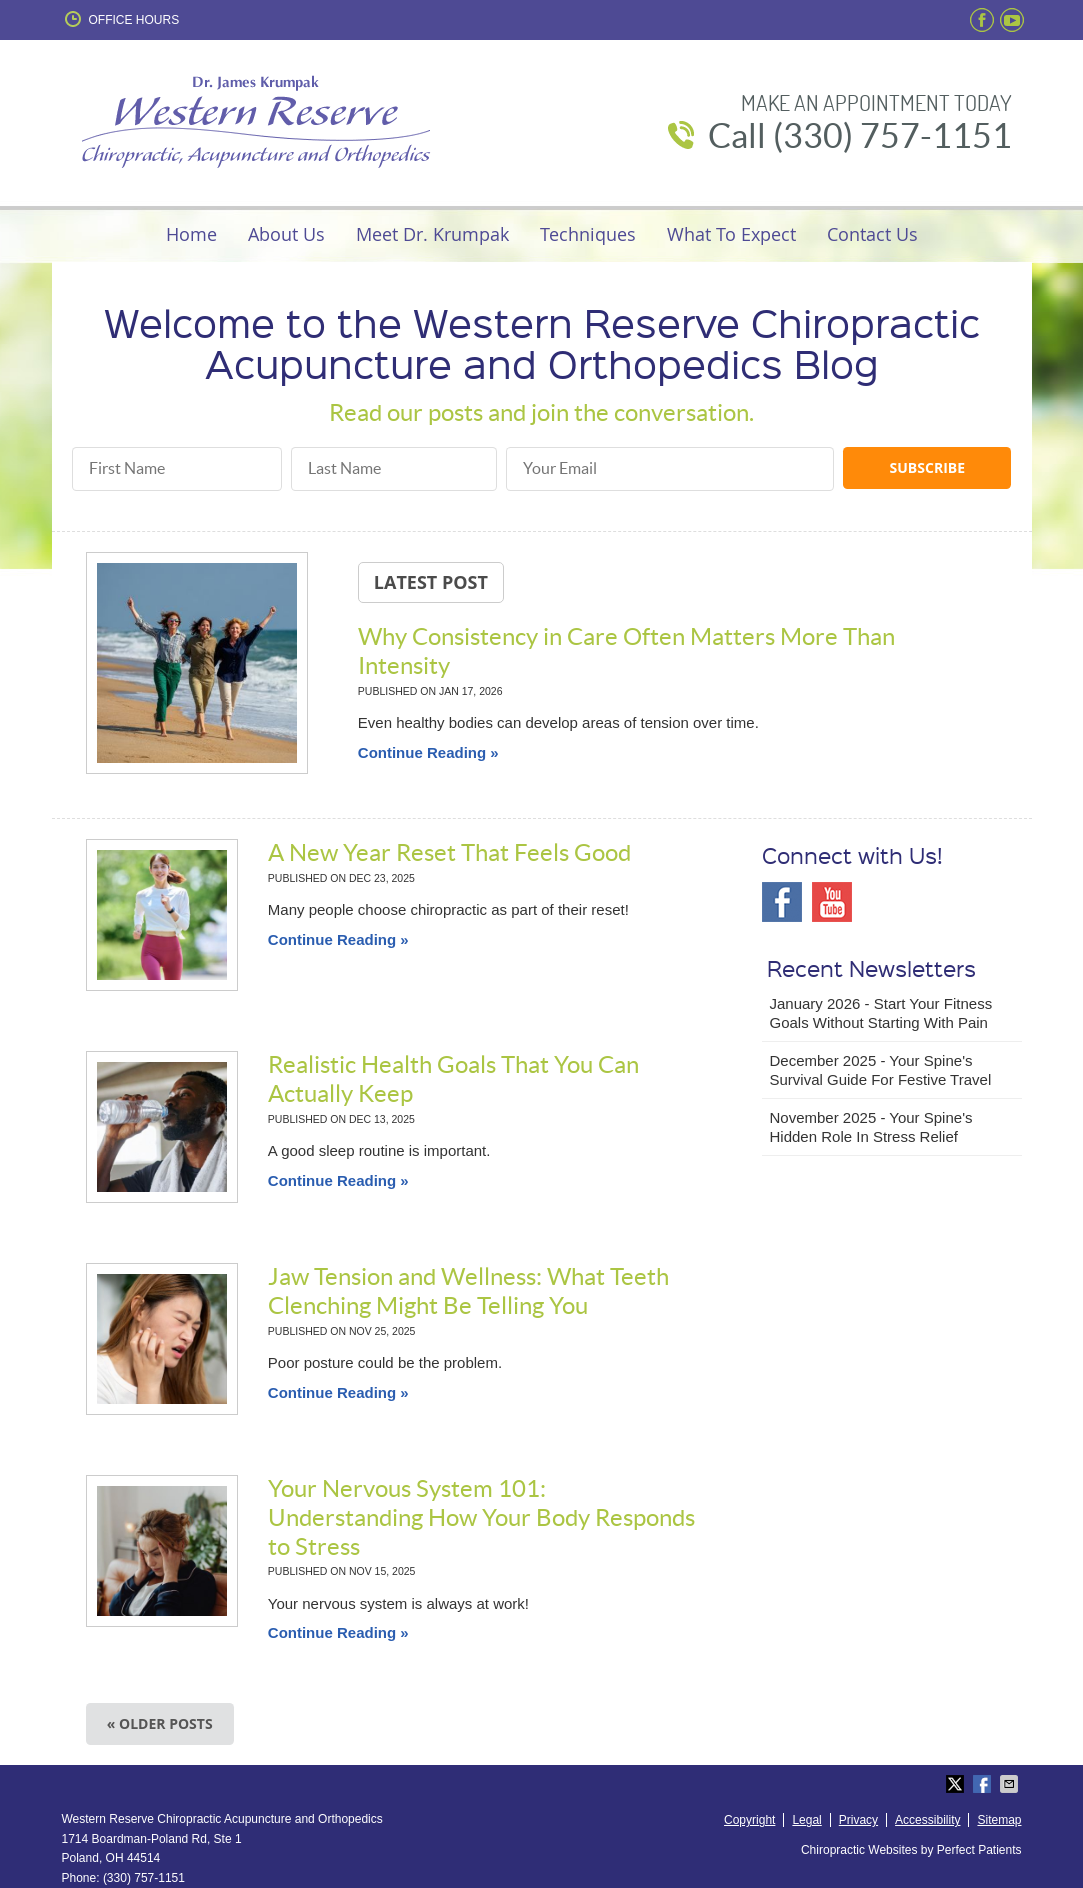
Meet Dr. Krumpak (432, 234)
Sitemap (999, 1820)
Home (191, 234)
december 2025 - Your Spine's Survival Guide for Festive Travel (881, 1070)
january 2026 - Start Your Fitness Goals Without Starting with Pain (881, 1013)
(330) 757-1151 (144, 1878)
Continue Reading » (428, 752)
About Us (286, 234)
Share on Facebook (984, 1784)
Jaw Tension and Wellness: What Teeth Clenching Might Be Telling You (468, 1291)
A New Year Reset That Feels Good (449, 852)
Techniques (588, 234)
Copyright (749, 1820)
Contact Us (872, 234)
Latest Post (431, 582)
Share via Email (1011, 1784)
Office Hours (121, 19)
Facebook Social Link (782, 902)
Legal (806, 1820)
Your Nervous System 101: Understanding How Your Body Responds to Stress (481, 1517)
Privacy (858, 1820)
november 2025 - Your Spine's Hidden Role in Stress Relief (871, 1127)
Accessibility (927, 1820)
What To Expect (731, 234)
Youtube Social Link (832, 902)
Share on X (957, 1784)
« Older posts (160, 1723)
